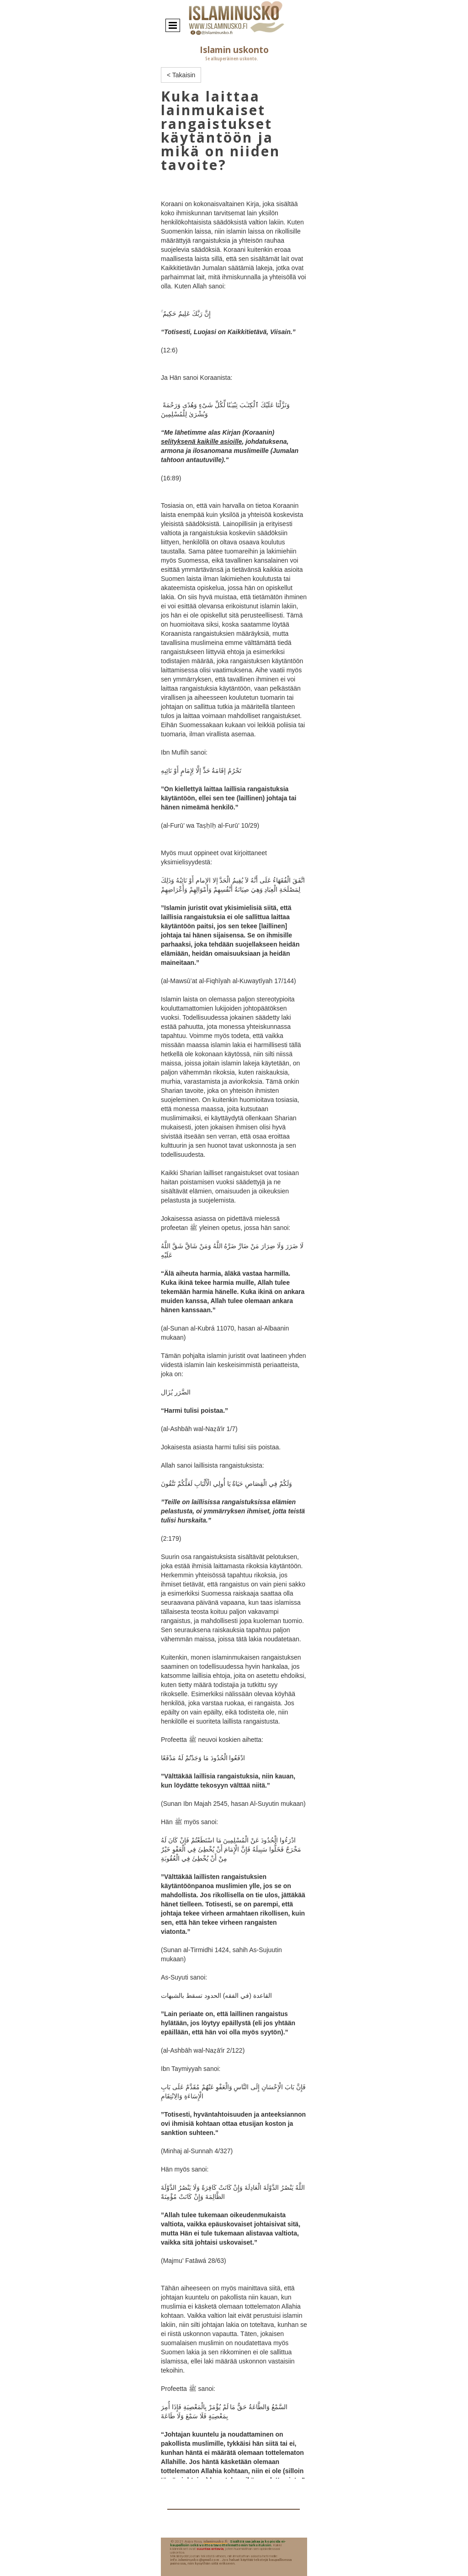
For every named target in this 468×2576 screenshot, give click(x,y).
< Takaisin (181, 75)
